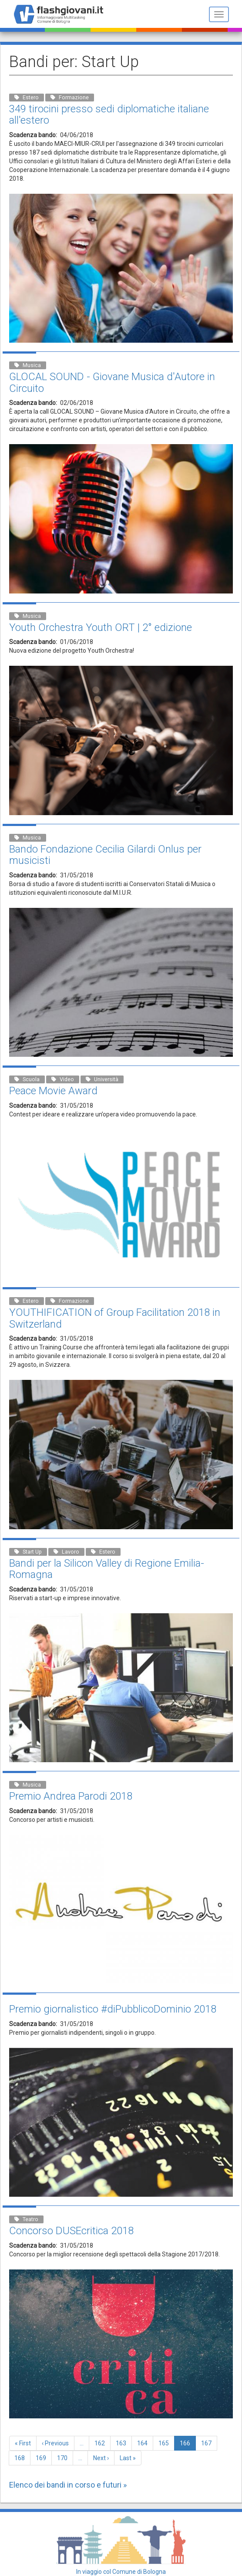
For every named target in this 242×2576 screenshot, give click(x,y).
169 (43, 2457)
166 (188, 2445)
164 (144, 2443)
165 (165, 2443)
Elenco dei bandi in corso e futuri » (68, 2484)
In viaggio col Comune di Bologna (121, 2571)
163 (123, 2443)
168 (21, 2457)
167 (208, 2443)
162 (101, 2443)
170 (64, 2457)
